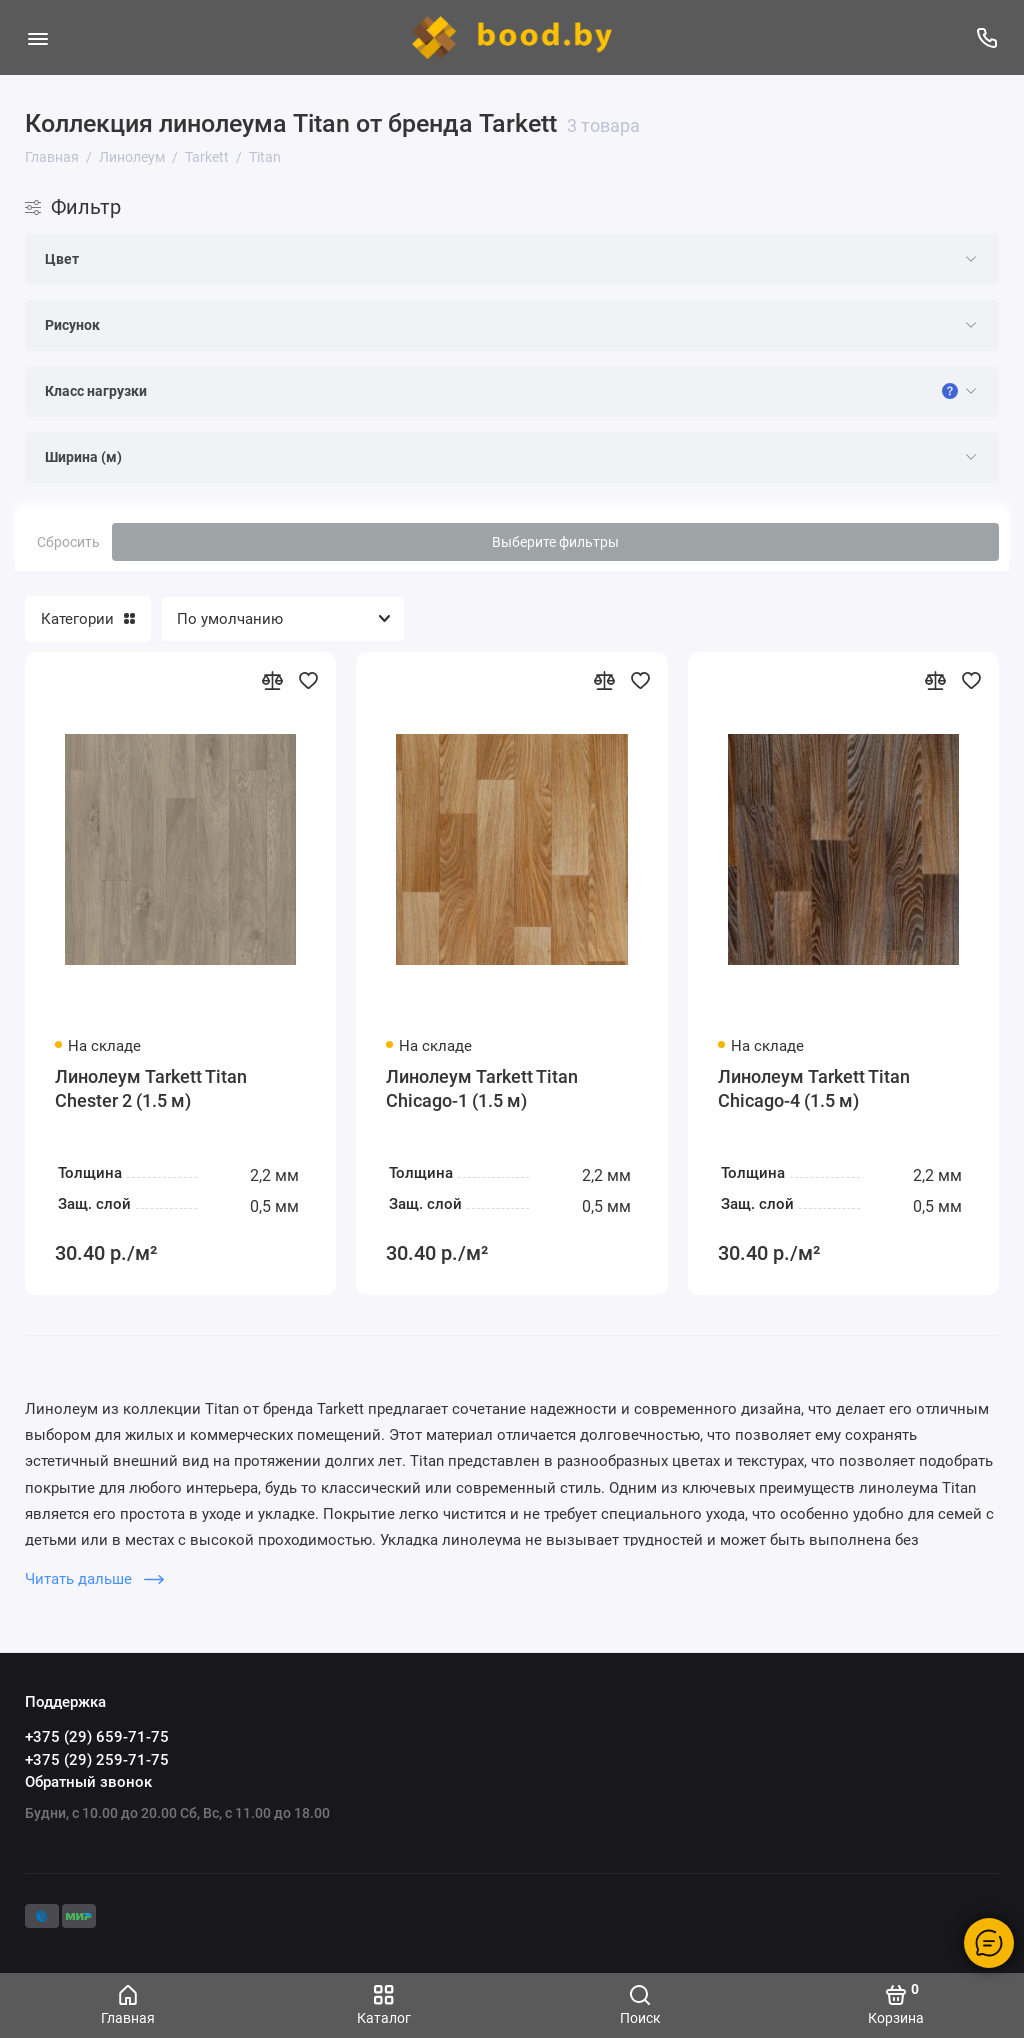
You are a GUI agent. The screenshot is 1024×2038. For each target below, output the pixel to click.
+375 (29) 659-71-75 (97, 1737)
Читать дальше (94, 1579)
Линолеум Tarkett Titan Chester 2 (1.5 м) (151, 1088)
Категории (88, 619)
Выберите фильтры (555, 542)
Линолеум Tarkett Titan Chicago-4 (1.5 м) (814, 1088)
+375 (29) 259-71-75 (97, 1760)
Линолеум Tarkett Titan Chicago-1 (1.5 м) (482, 1088)
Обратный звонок (88, 1782)
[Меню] (37, 37)
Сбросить (68, 542)
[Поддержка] (986, 37)
